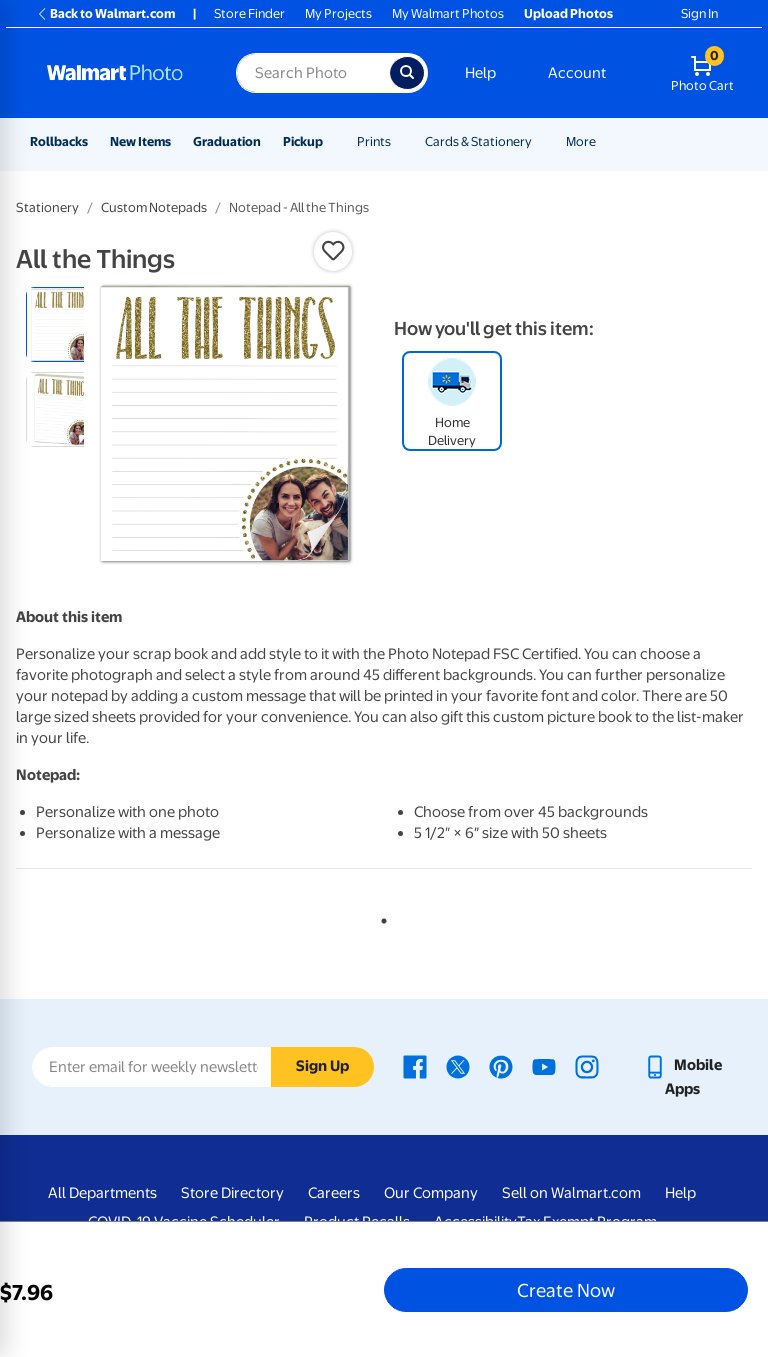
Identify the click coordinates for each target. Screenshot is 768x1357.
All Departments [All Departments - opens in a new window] (102, 1193)
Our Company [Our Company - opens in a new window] (431, 1193)
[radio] (63, 324)
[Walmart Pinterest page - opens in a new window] (501, 1065)
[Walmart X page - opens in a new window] (458, 1065)
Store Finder (249, 13)
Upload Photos (568, 13)
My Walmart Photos (448, 13)
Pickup (303, 141)
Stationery (47, 207)
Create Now (566, 1290)
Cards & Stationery (478, 141)
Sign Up (322, 1066)
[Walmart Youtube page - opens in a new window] (544, 1065)
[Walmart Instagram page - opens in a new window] (587, 1065)
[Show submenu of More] (605, 141)
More (581, 141)
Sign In (699, 13)
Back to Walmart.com (105, 13)
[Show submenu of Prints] (400, 141)
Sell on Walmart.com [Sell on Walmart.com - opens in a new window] (571, 1193)
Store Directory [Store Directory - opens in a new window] (232, 1193)
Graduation (227, 141)
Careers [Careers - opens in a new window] (334, 1193)
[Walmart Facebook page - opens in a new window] (415, 1065)
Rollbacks (59, 141)
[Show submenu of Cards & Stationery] (541, 141)
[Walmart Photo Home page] (120, 73)
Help (480, 73)
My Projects (338, 13)
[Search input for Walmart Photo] (313, 73)
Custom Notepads (154, 207)
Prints (374, 141)
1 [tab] (380, 917)
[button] (333, 251)
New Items (140, 141)
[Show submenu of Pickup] (332, 141)
